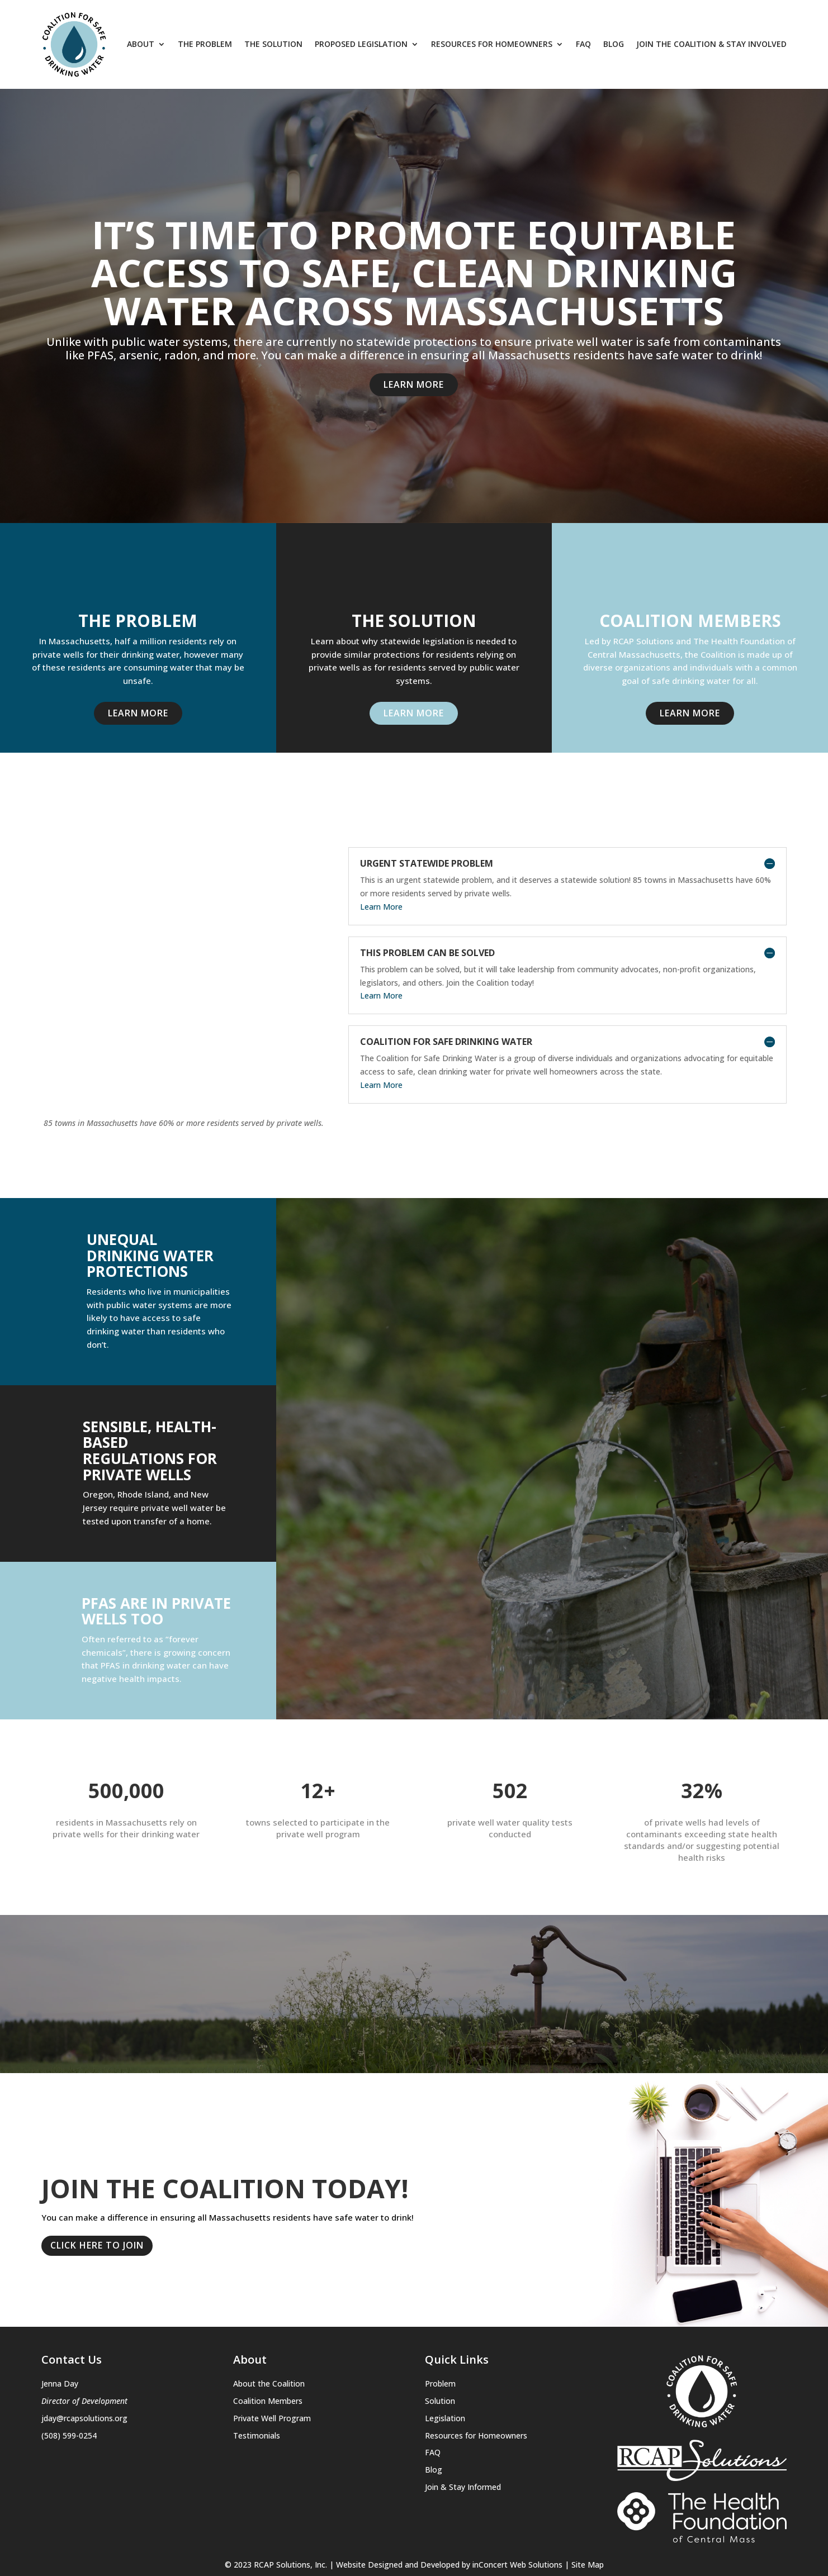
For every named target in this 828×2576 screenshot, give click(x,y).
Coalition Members (690, 620)
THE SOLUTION (414, 620)
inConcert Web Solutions (517, 2511)
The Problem (205, 44)
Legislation (445, 2365)
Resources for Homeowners (491, 44)
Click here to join (97, 2193)
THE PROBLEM (137, 620)
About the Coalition (269, 2330)
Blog (613, 44)
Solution (440, 2347)
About (140, 44)
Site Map (587, 2511)
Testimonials (256, 2382)
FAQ (583, 44)
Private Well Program (272, 2365)
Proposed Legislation (361, 44)
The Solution (273, 44)
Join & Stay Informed (463, 2433)
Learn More (414, 384)
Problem (440, 2330)
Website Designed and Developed (398, 2511)
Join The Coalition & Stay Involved (711, 44)
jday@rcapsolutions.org (84, 2365)
